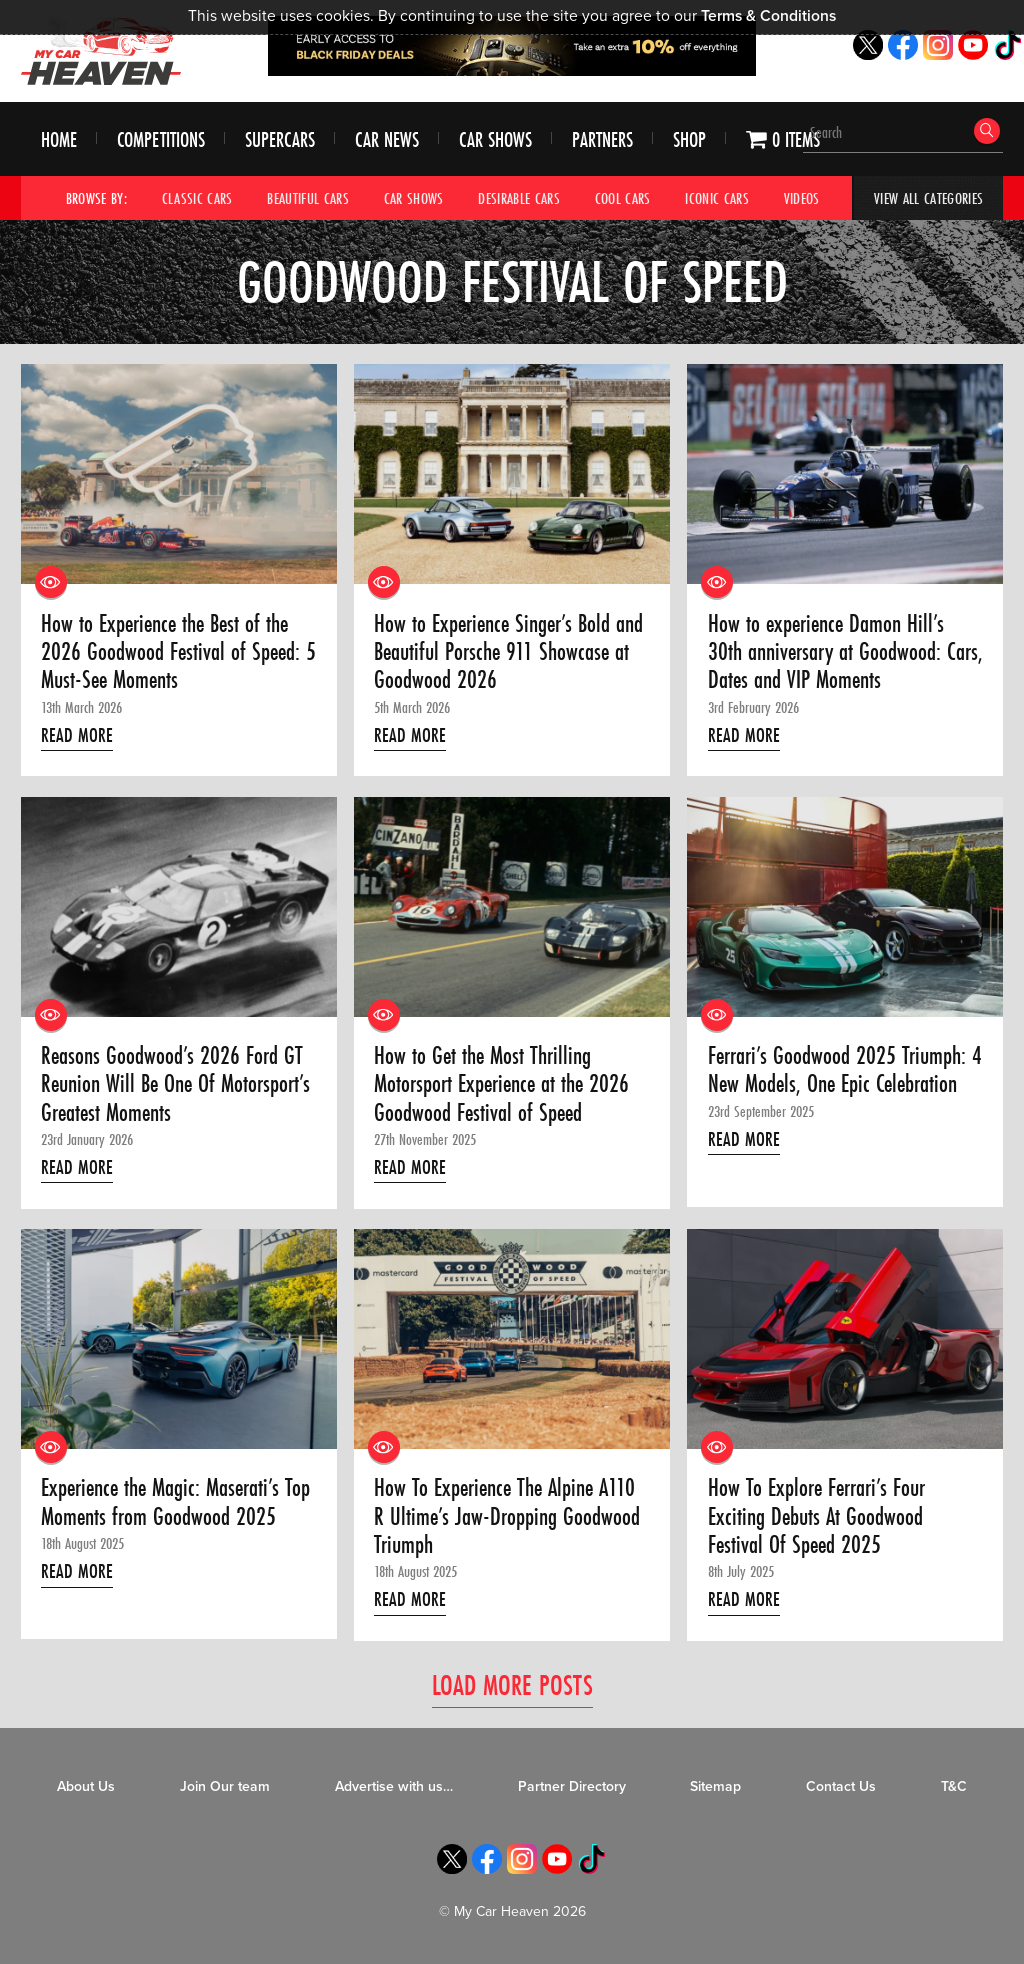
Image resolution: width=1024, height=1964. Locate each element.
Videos (802, 198)
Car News (387, 139)
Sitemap (715, 1786)
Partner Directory (572, 1786)
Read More (77, 735)
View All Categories (928, 198)
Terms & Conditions (768, 16)
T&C (954, 1786)
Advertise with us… (394, 1786)
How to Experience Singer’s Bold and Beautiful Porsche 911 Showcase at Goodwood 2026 (508, 652)
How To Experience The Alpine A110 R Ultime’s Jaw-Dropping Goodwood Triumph (507, 1516)
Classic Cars (197, 198)
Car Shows (495, 139)
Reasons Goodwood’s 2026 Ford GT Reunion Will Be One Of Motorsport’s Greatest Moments (175, 1084)
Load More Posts (512, 1684)
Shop (689, 139)
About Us (86, 1786)
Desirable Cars (519, 198)
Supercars (280, 139)
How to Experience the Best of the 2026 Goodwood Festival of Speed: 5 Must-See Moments (178, 652)
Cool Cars (623, 198)
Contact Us (841, 1786)
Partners (602, 139)
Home (59, 139)
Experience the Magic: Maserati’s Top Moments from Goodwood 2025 (175, 1502)
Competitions (161, 139)
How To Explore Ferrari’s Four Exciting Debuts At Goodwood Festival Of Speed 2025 (816, 1516)
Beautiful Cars (308, 198)
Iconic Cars (717, 198)
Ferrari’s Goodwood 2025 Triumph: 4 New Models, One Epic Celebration (845, 1070)
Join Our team (225, 1786)
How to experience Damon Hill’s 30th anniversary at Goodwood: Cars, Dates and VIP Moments (845, 652)
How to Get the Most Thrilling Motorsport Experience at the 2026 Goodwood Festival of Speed (501, 1084)
